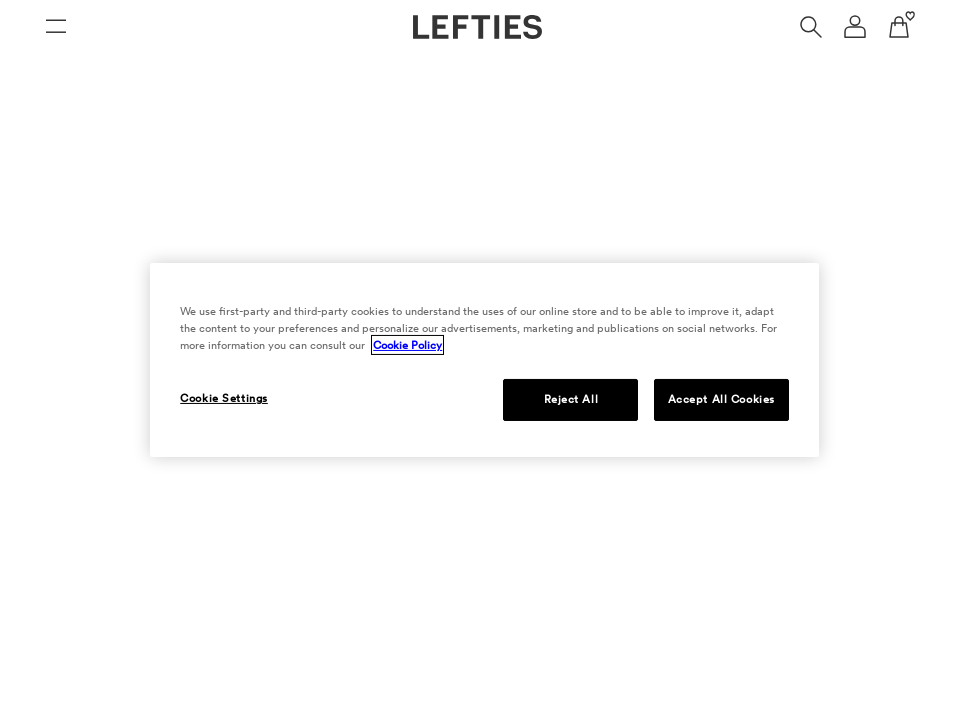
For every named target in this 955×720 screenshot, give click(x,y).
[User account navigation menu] (855, 27)
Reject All (571, 399)
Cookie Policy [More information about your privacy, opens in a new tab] (407, 345)
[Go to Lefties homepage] (477, 27)
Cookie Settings (224, 398)
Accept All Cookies (721, 399)
